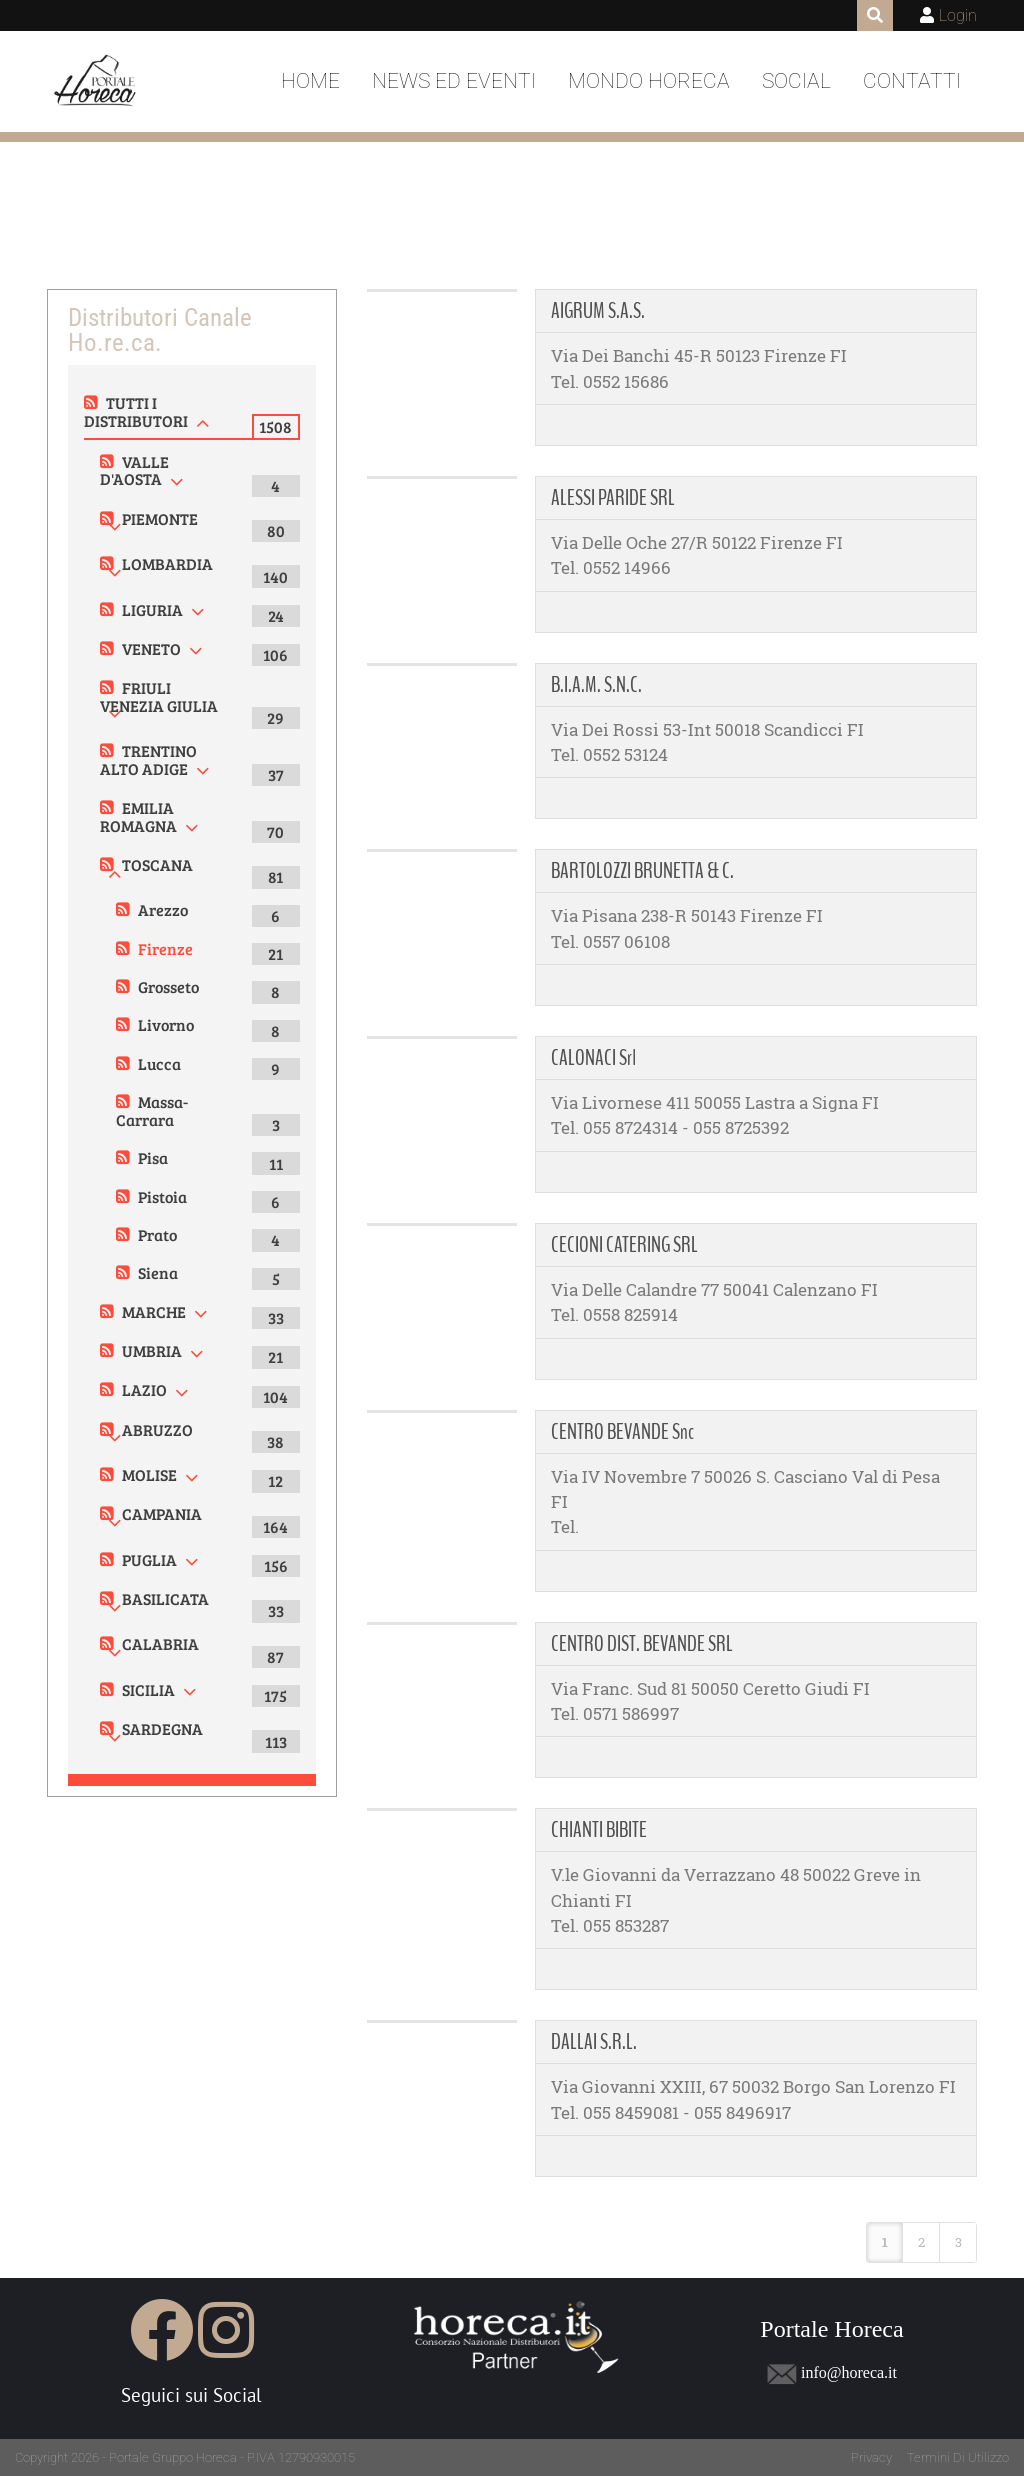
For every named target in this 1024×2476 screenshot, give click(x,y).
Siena (158, 1272)
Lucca (159, 1063)
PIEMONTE (160, 518)
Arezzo (163, 909)
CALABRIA (160, 1643)
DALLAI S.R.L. (594, 2042)
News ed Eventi (454, 81)
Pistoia (162, 1196)
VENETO (151, 648)
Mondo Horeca (649, 81)
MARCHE (154, 1311)
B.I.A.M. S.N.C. (596, 685)
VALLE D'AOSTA (134, 470)
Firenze (165, 948)
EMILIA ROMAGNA (138, 816)
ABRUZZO (157, 1429)
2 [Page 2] (921, 2242)
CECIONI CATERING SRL (624, 1245)
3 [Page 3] (958, 2242)
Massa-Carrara (152, 1110)
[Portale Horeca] (96, 82)
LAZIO (144, 1389)
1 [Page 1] (885, 2242)
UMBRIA (152, 1350)
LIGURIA (152, 609)
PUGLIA (149, 1559)
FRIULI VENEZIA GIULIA (159, 696)
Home (310, 81)
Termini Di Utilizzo (958, 2457)
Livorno (166, 1024)
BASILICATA (165, 1598)
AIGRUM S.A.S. (598, 311)
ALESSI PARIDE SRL (613, 498)
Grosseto (168, 986)
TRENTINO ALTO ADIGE (148, 759)
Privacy (871, 2457)
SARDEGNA (162, 1728)
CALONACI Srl (593, 1058)
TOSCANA (157, 864)
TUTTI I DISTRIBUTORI (136, 411)
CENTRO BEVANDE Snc (622, 1432)
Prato (157, 1234)
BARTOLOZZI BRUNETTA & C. (642, 871)
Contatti (912, 81)
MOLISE (149, 1474)
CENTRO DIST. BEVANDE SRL (642, 1644)
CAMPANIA (162, 1513)
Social (796, 81)
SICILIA (148, 1689)
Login (958, 15)
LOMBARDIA (167, 563)
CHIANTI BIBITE (599, 1830)
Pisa (153, 1157)
